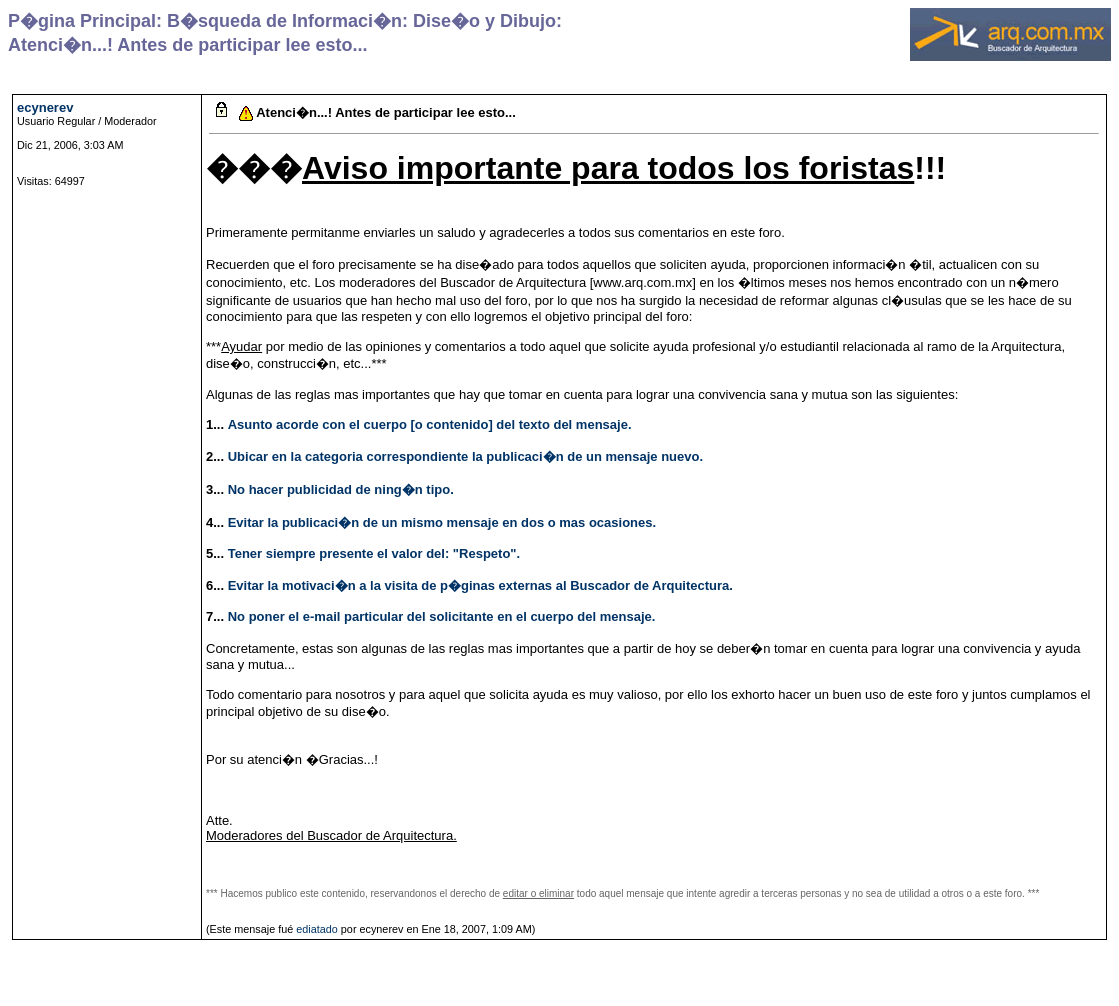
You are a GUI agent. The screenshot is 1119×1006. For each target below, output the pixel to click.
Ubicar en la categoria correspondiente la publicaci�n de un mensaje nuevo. (465, 456)
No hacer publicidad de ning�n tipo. (341, 489)
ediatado (317, 929)
